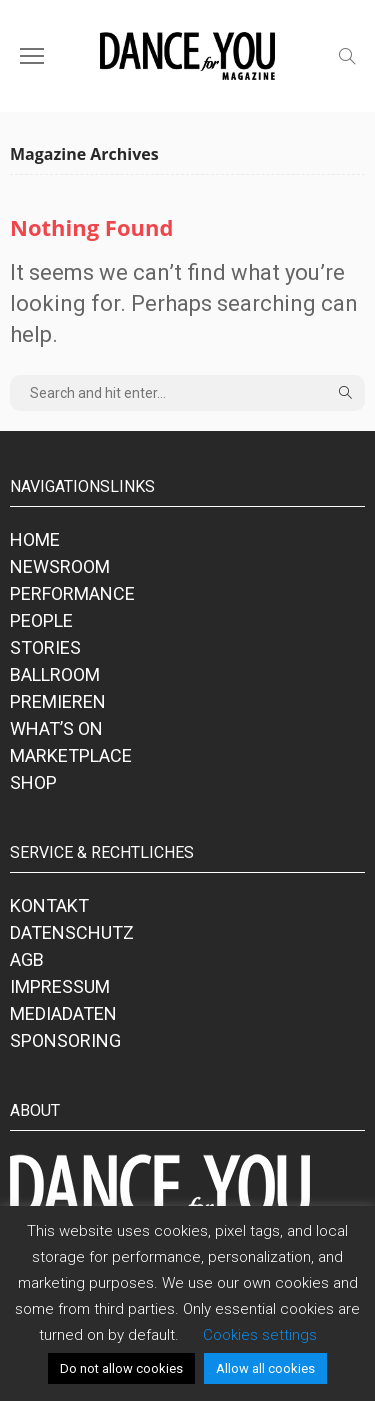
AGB (27, 959)
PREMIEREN (58, 701)
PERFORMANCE (72, 593)
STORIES (45, 647)
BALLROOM (55, 674)
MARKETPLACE (71, 755)
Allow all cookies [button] (265, 1368)
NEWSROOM (60, 566)
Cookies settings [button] (260, 1335)
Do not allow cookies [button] (121, 1368)
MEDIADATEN (63, 1013)
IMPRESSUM (60, 986)
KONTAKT (49, 905)
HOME (35, 539)
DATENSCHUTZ (72, 932)
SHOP (33, 782)
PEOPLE (41, 620)
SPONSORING (65, 1040)
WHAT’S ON (56, 728)
